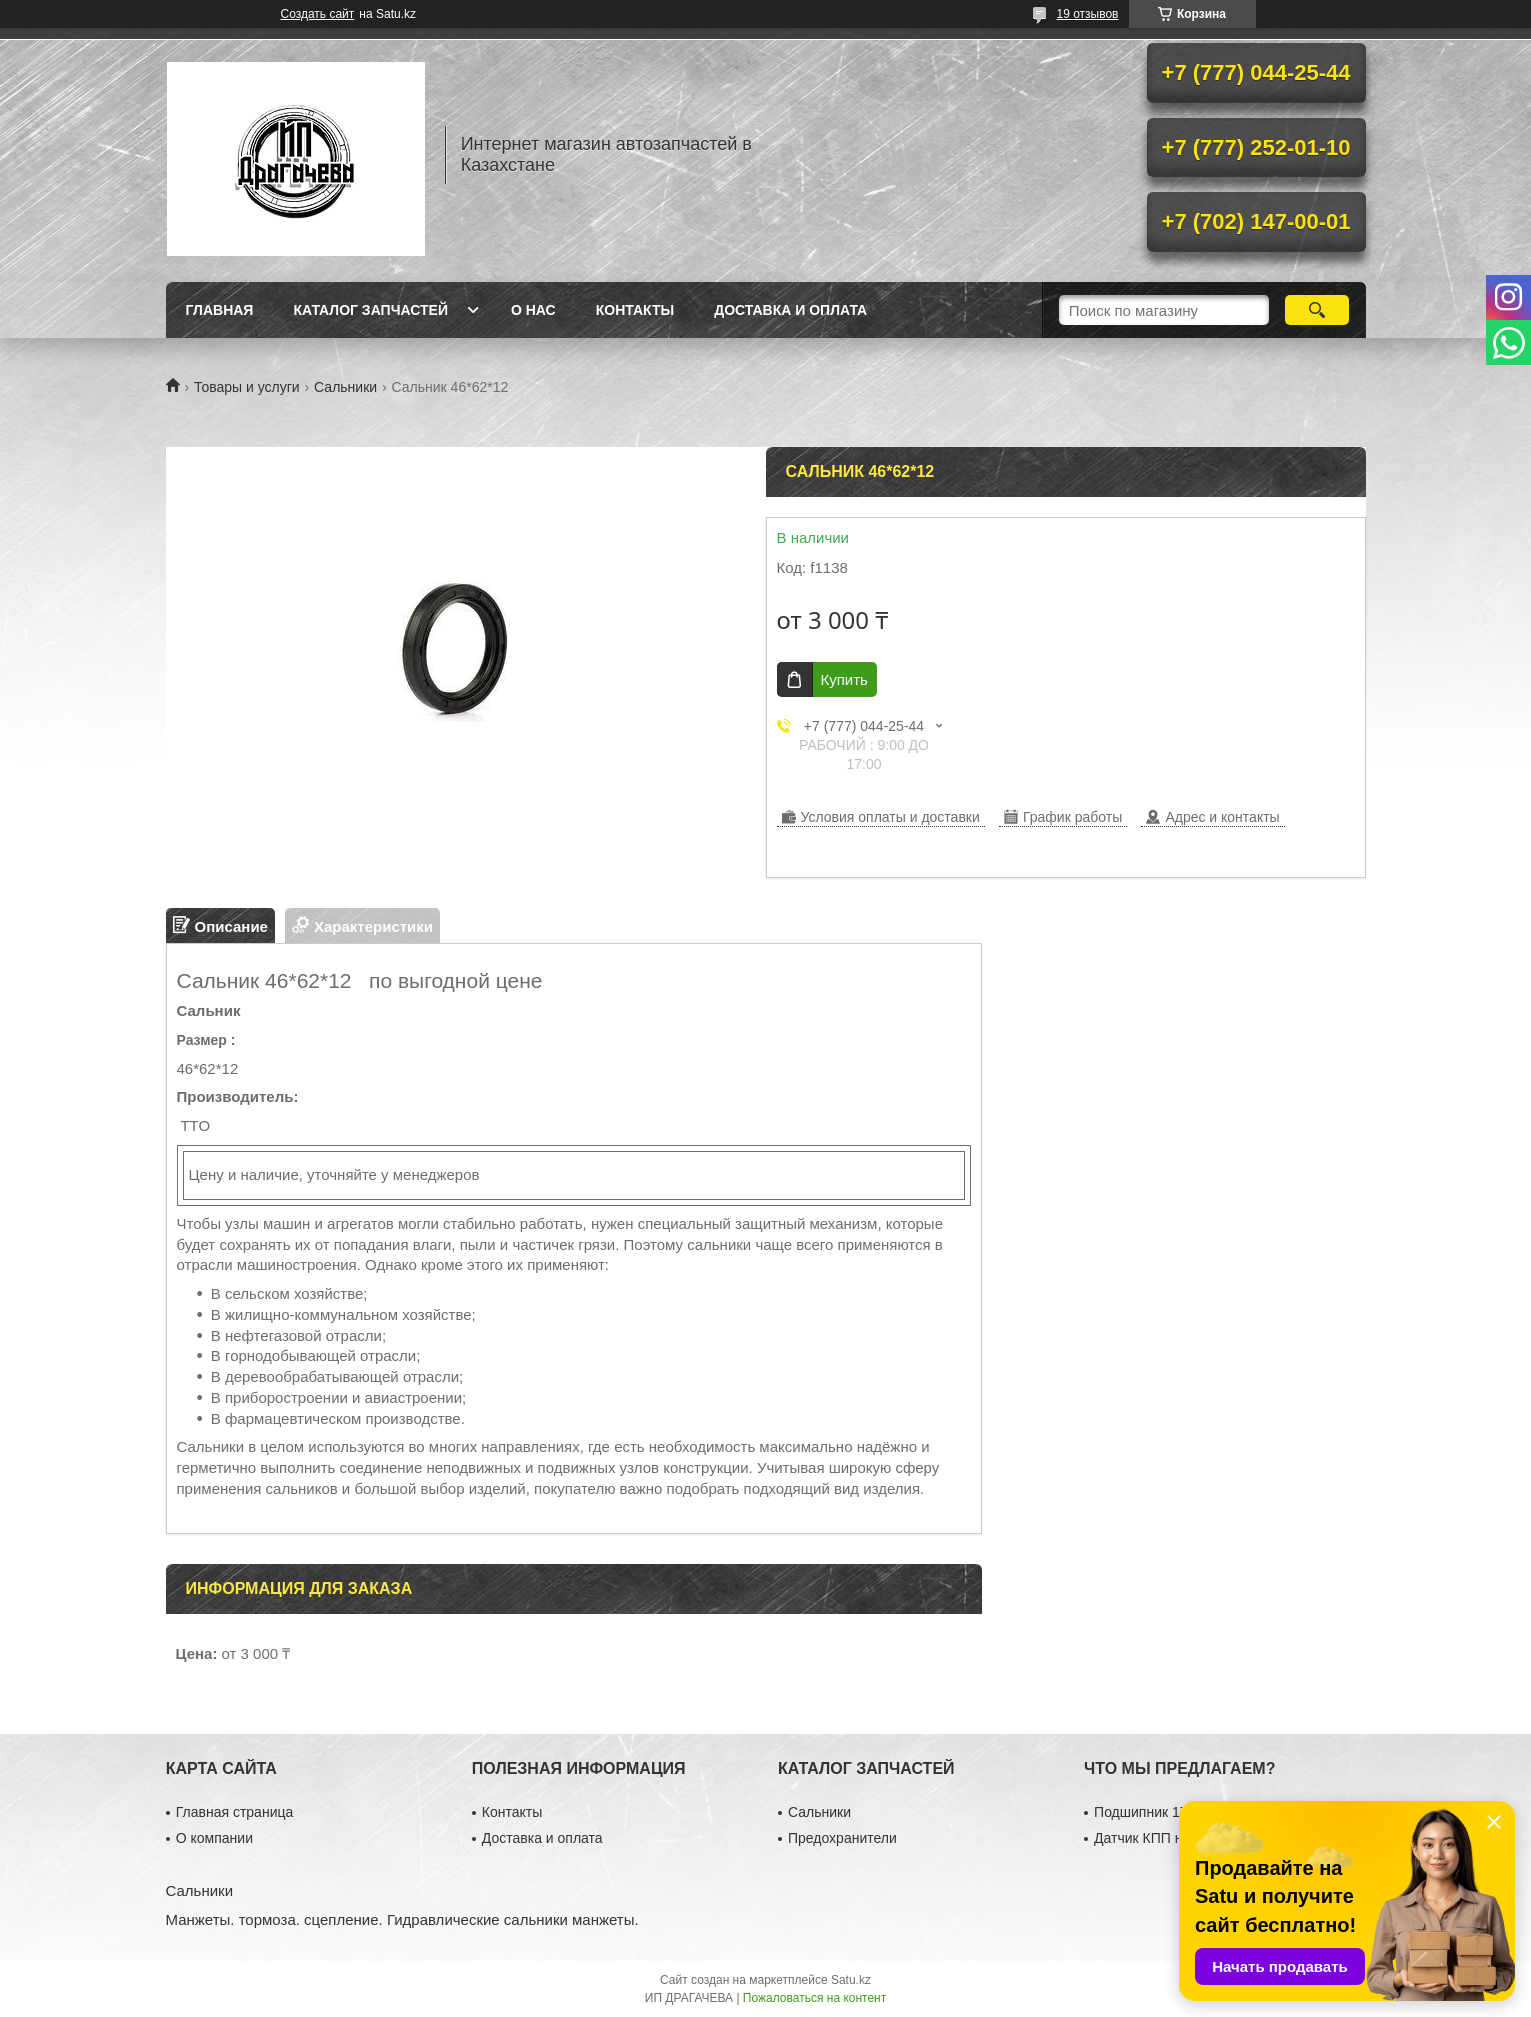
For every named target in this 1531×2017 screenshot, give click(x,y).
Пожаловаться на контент (814, 1998)
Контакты (635, 310)
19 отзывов (1087, 14)
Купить (844, 679)
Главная (220, 310)
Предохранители (842, 1838)
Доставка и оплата (790, 310)
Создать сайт (318, 14)
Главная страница (235, 1812)
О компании (214, 1838)
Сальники (345, 387)
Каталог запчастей (370, 310)
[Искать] (1317, 310)
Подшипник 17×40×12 (1164, 1812)
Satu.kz (851, 1980)
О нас (533, 310)
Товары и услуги (247, 387)
